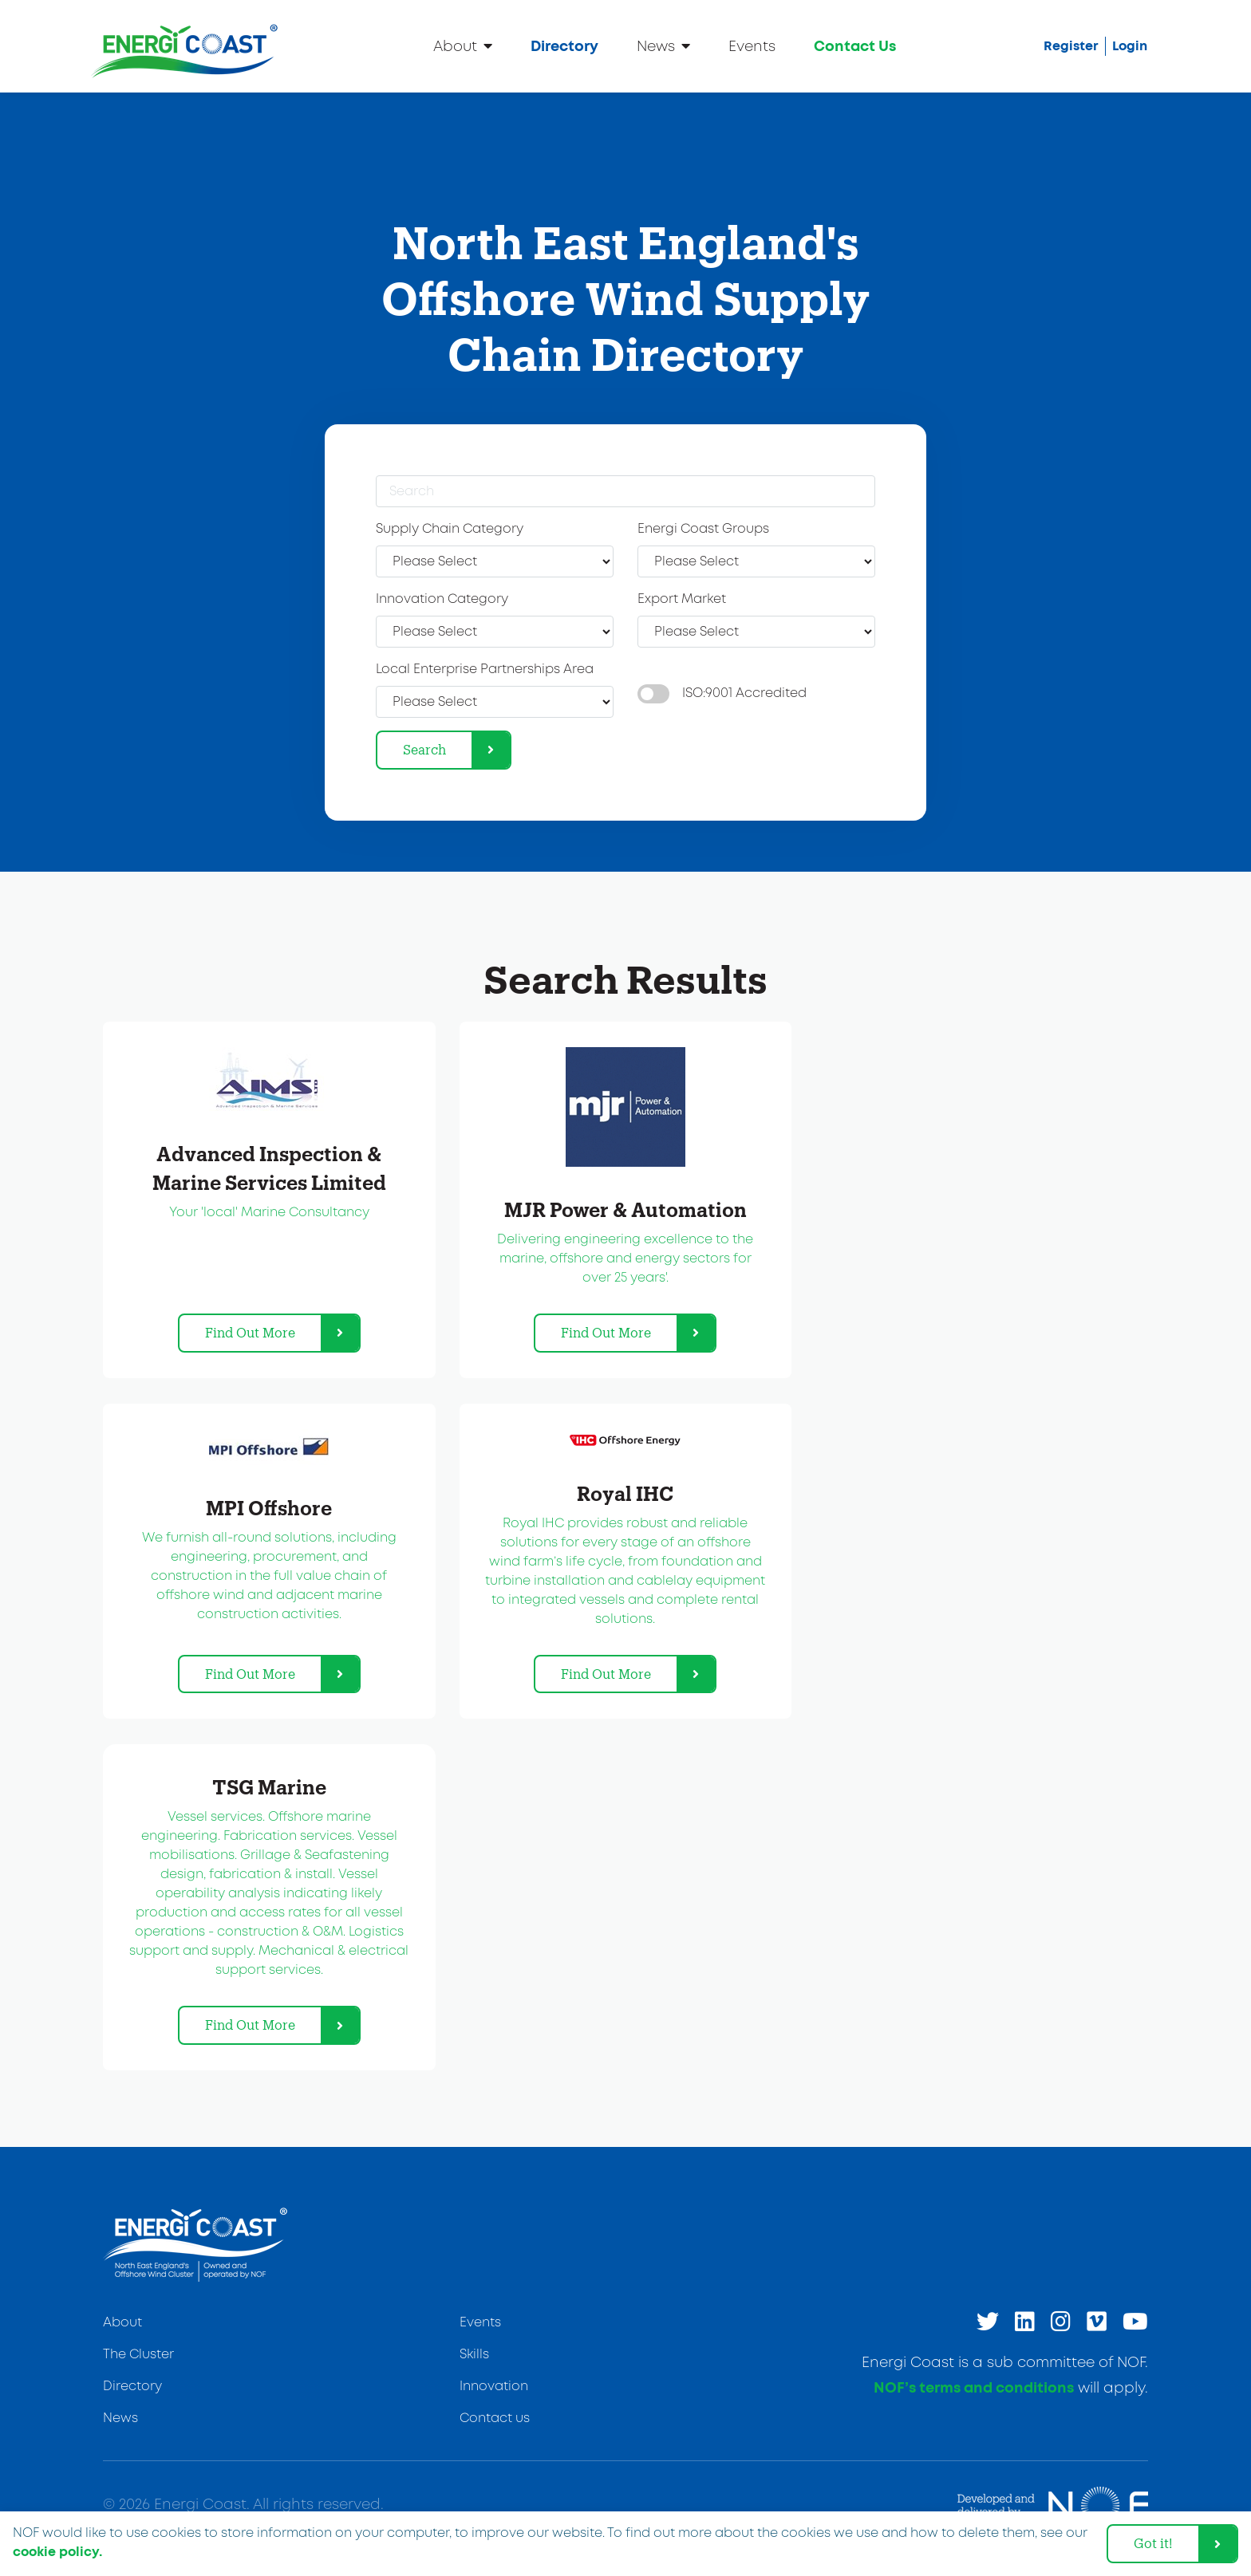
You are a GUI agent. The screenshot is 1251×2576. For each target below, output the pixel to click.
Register (1071, 46)
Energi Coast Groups (703, 529)
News (663, 45)
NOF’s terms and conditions (974, 2388)
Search (424, 749)
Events (751, 47)
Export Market (681, 599)
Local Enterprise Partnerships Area (485, 670)
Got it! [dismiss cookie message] (1153, 2542)
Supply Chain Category (449, 529)
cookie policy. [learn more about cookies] (57, 2552)
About (462, 45)
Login (1129, 46)
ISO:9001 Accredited (744, 693)
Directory (564, 47)
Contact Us (855, 47)
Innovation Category (442, 599)
